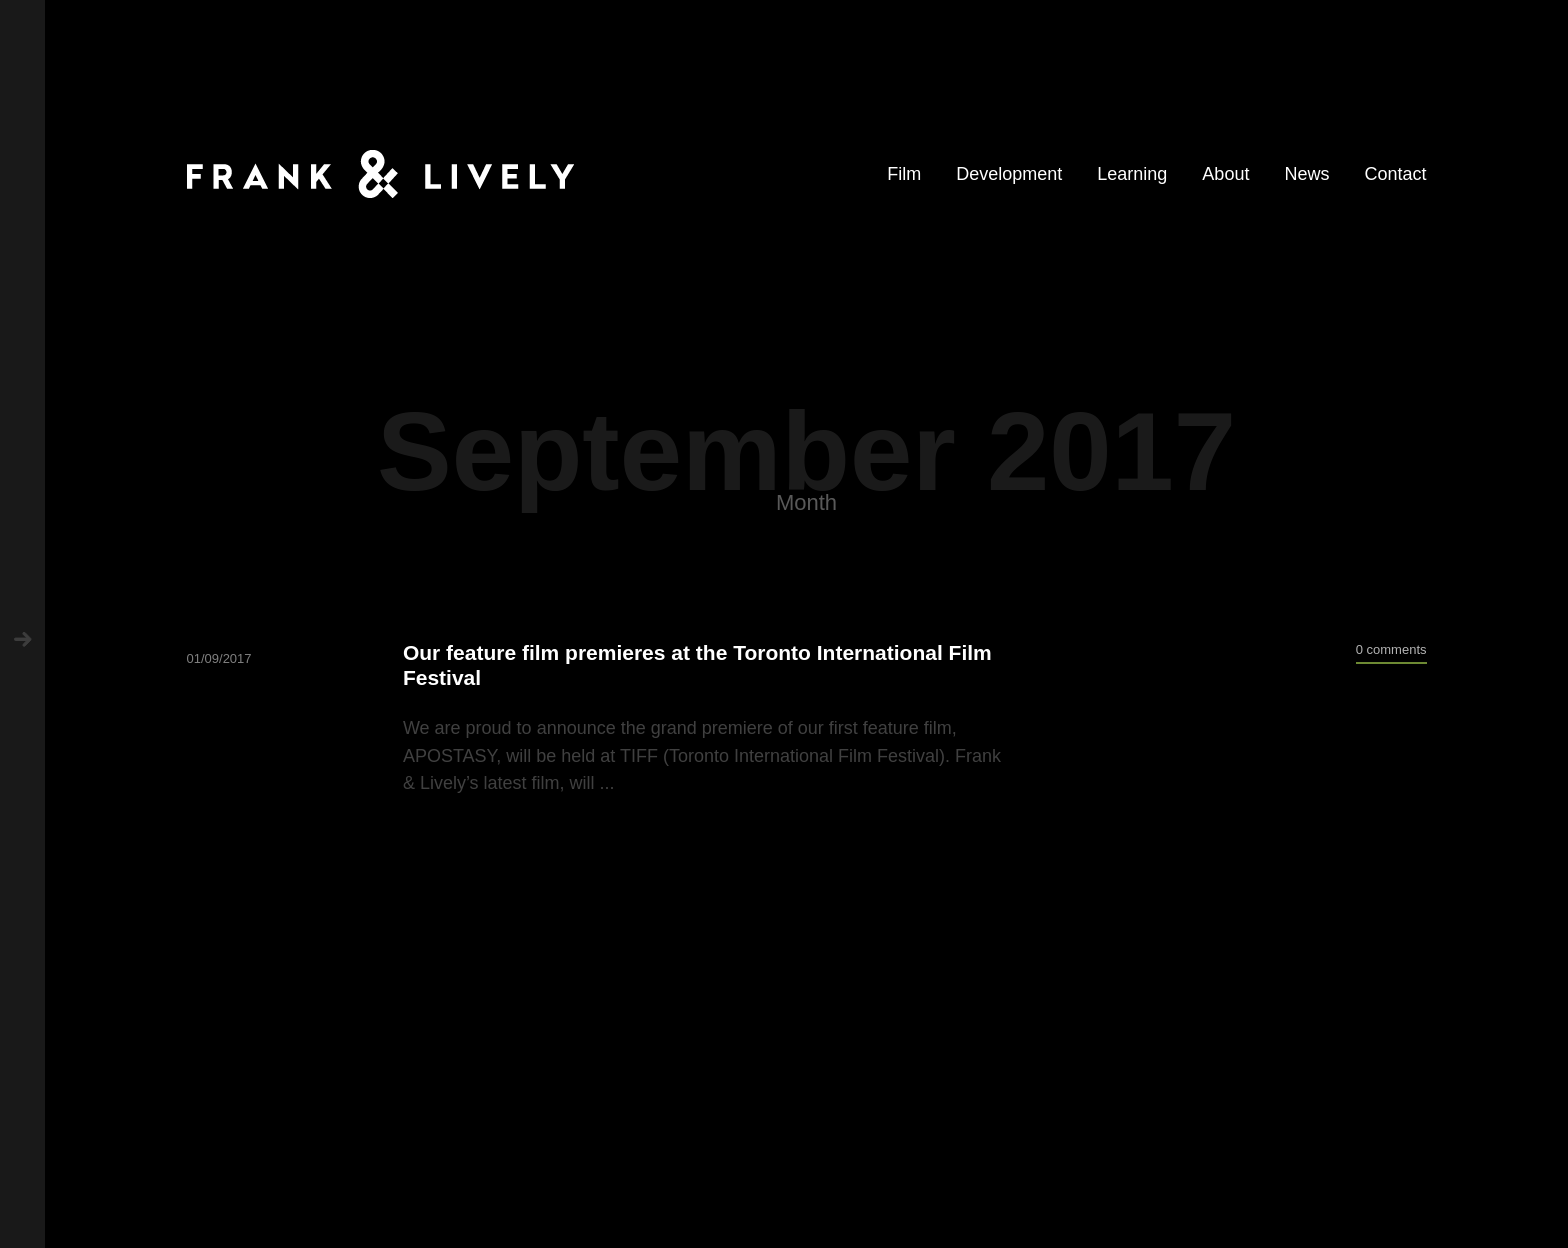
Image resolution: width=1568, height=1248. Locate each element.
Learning (1132, 174)
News (1306, 174)
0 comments (1391, 649)
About (1225, 174)
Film (904, 174)
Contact (1395, 174)
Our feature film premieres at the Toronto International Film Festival (697, 665)
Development (1009, 174)
